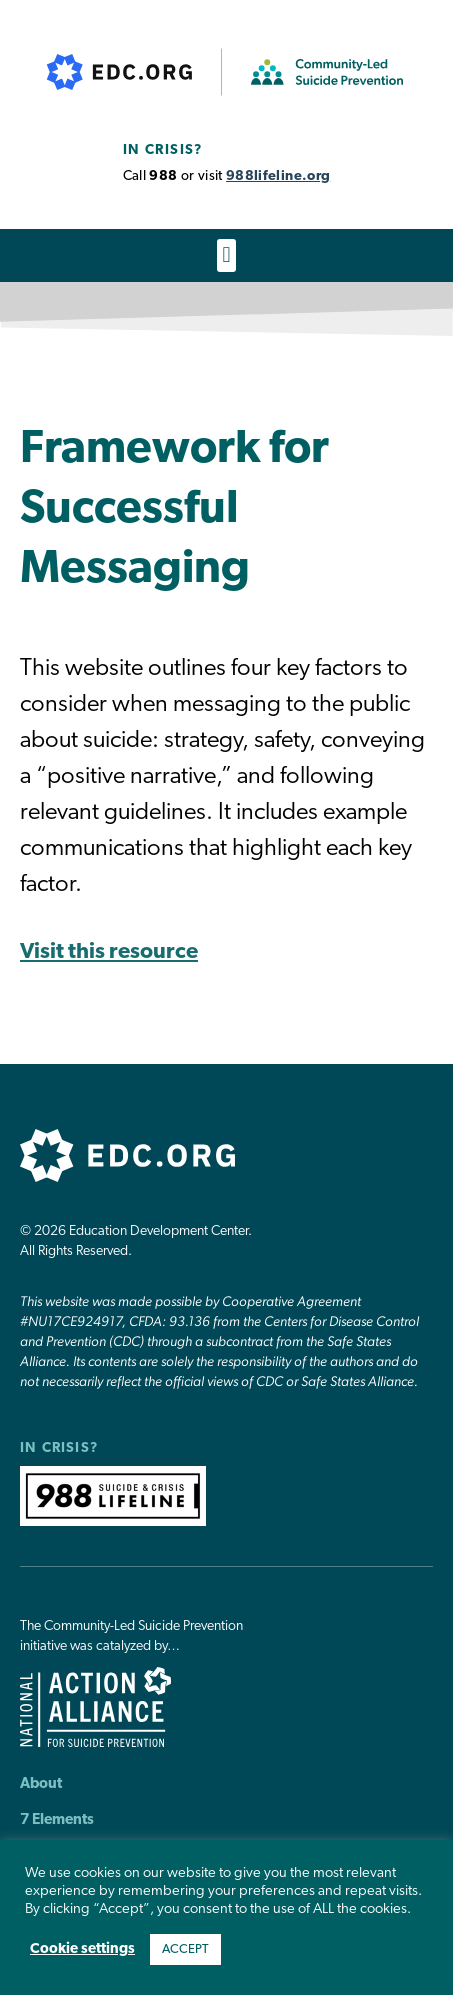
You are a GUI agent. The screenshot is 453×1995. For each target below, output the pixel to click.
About (41, 1784)
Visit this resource (109, 952)
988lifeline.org (278, 176)
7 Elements (57, 1820)
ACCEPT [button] (185, 1949)
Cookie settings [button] (82, 1949)
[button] (226, 255)
